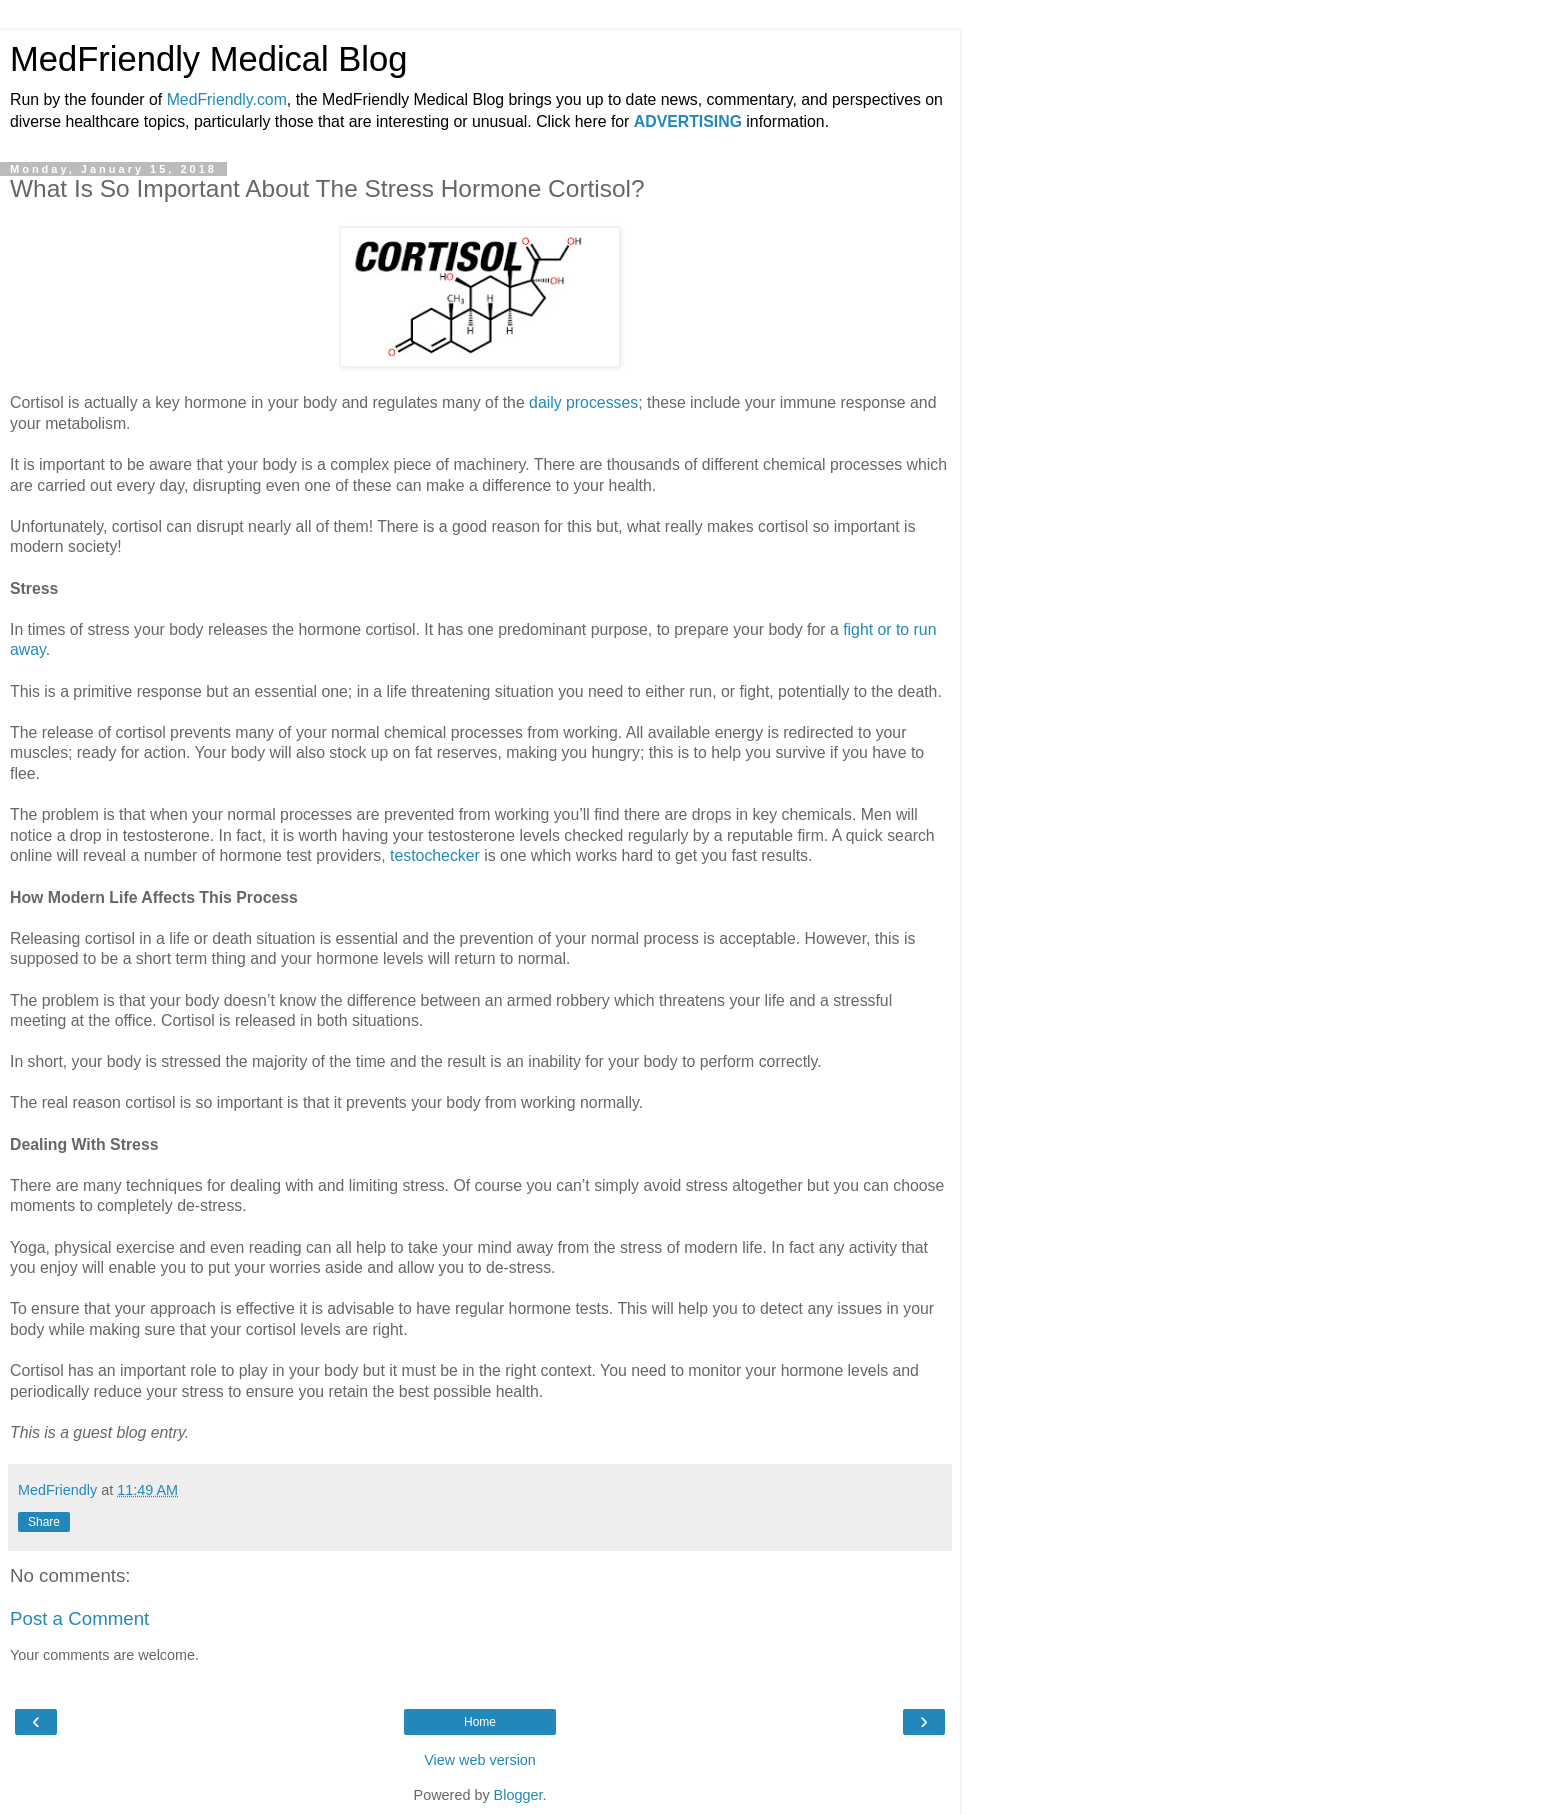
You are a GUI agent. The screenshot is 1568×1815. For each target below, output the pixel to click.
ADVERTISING (688, 121)
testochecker (435, 855)
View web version (480, 1760)
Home (480, 1722)
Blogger (518, 1795)
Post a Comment (79, 1618)
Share (44, 1522)
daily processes (583, 402)
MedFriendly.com (227, 99)
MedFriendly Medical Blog (208, 59)
